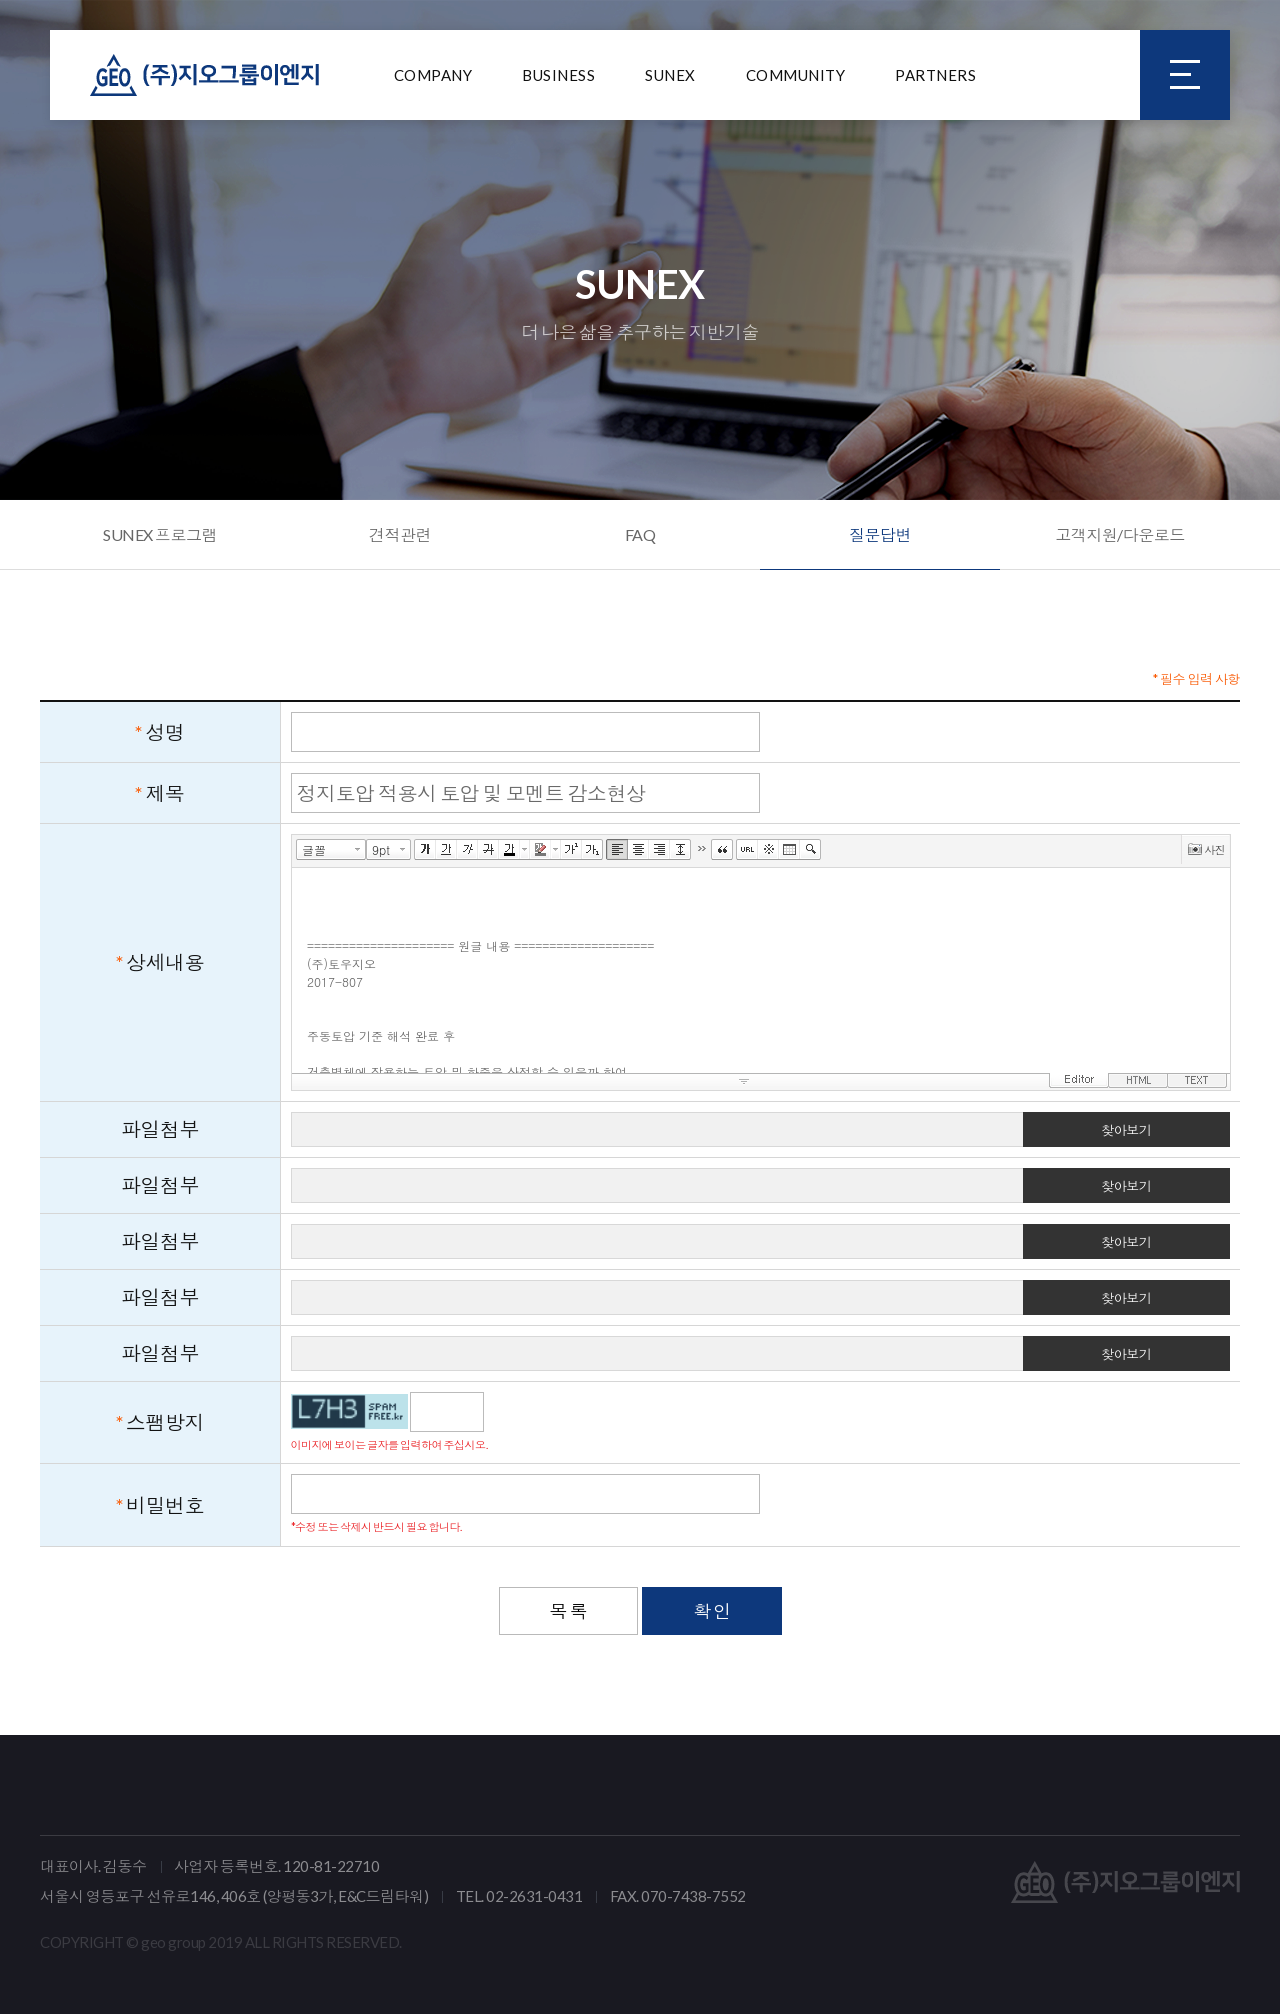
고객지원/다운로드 (1120, 534)
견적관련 (400, 534)
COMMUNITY (796, 75)
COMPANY (433, 75)
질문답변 (880, 534)
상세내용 (165, 962)
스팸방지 (165, 1422)
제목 (165, 793)
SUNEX (670, 75)
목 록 (569, 1611)
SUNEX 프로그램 (160, 534)
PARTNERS (935, 75)
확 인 (712, 1611)
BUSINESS (558, 75)
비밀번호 (165, 1505)
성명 (165, 732)
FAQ (640, 534)
